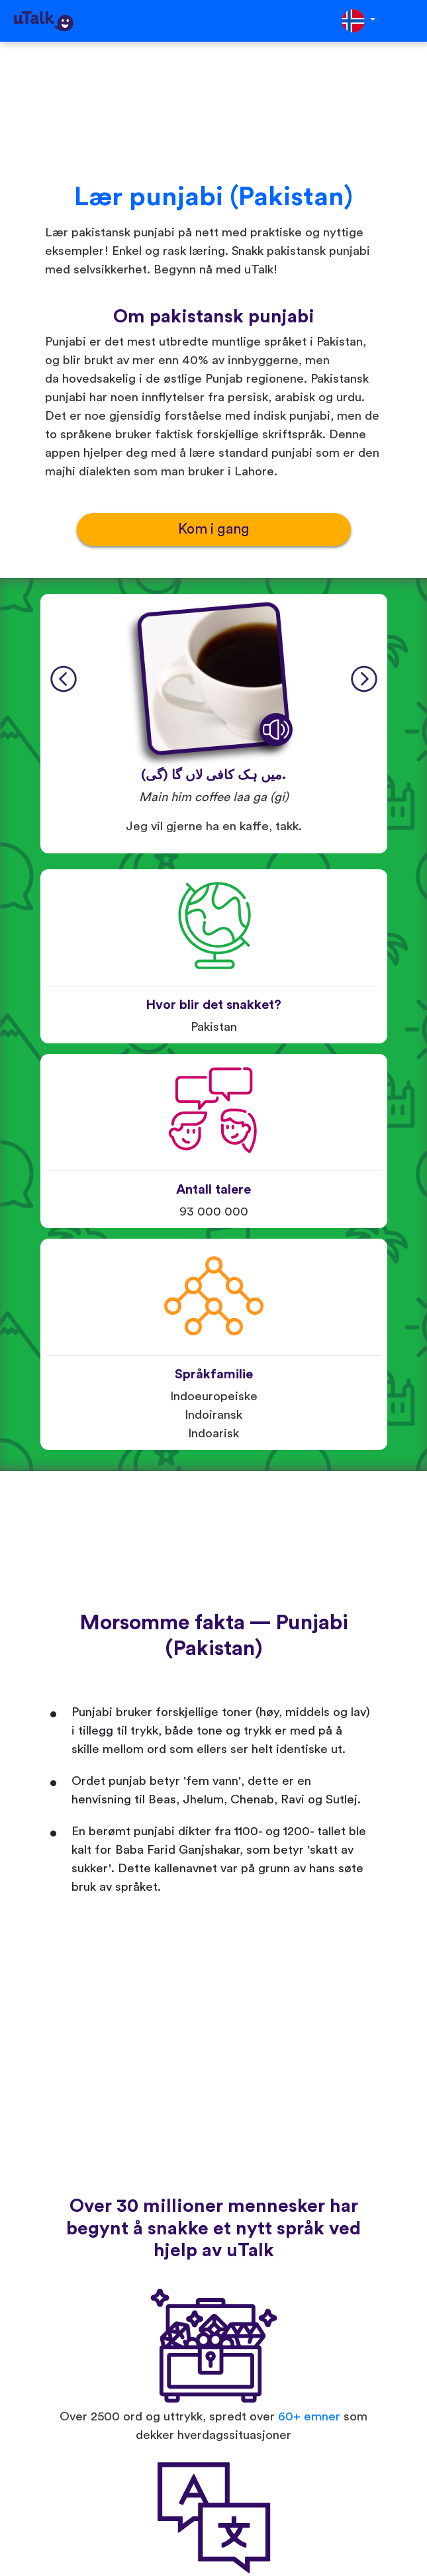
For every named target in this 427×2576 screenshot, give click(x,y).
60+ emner (309, 2416)
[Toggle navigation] (407, 20)
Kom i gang (214, 529)
